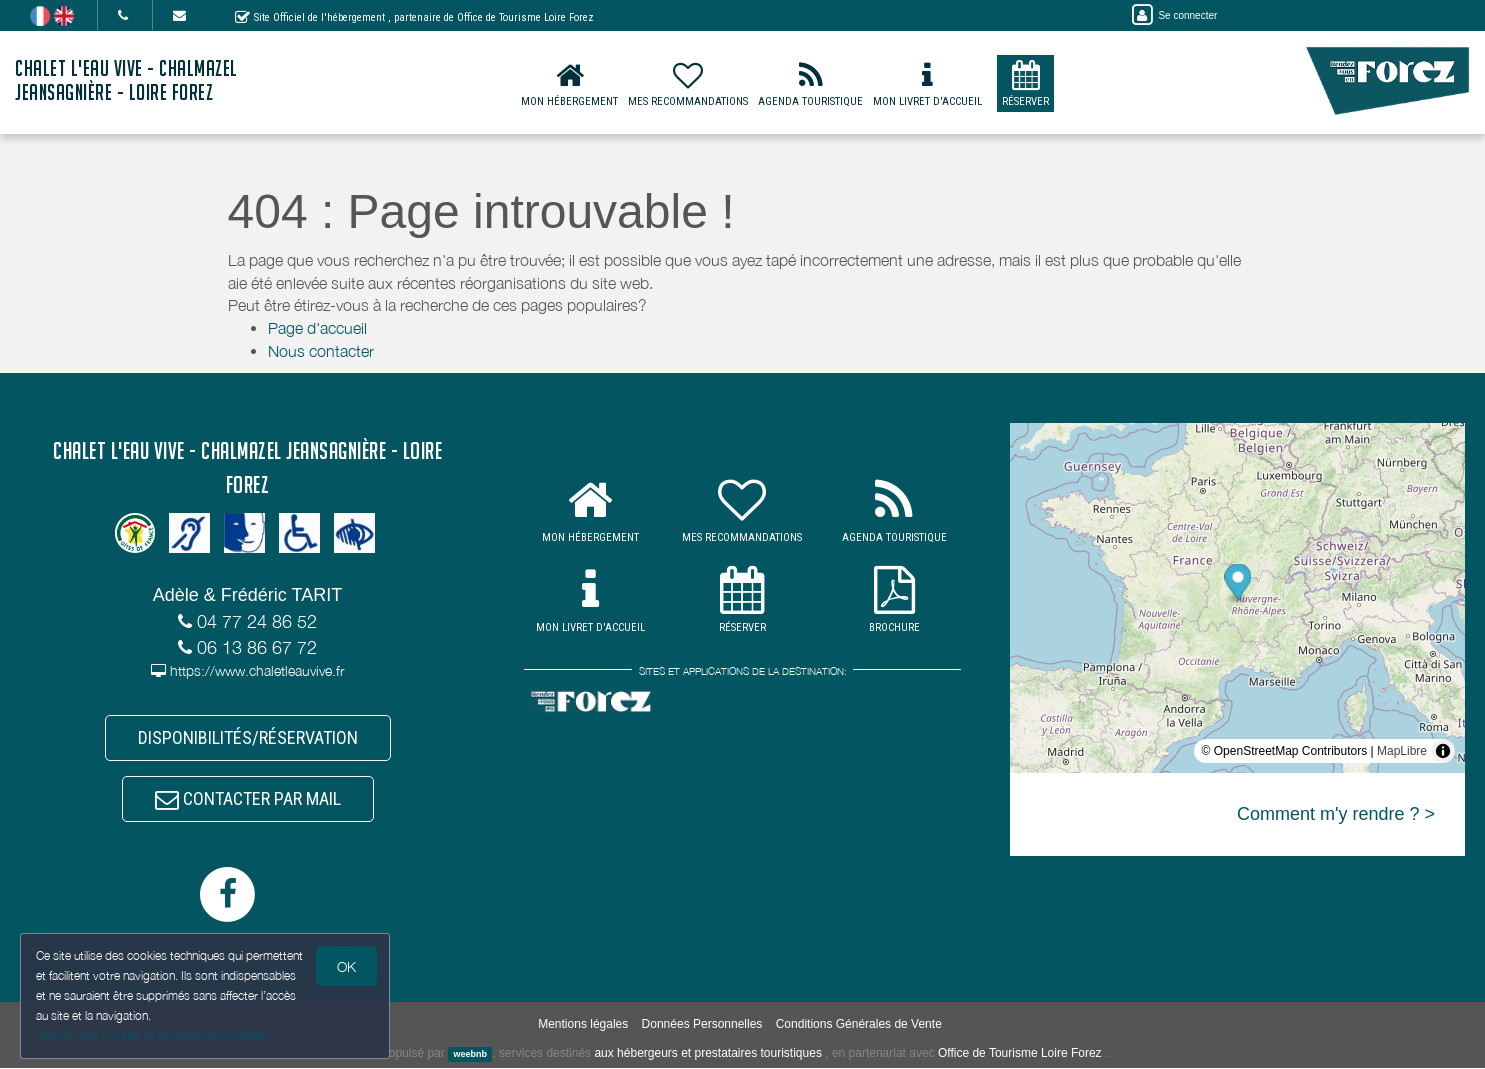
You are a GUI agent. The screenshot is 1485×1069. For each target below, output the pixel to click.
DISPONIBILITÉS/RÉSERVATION (248, 737)
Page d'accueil (317, 328)
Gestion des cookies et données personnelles (152, 1035)
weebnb (470, 1055)
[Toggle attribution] (1443, 751)
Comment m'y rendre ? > (1336, 814)
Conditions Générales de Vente (859, 1025)
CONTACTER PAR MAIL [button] (248, 799)
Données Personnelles (702, 1025)
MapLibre (1402, 751)
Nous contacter (321, 351)
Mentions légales (583, 1025)
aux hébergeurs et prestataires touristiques (707, 1054)
